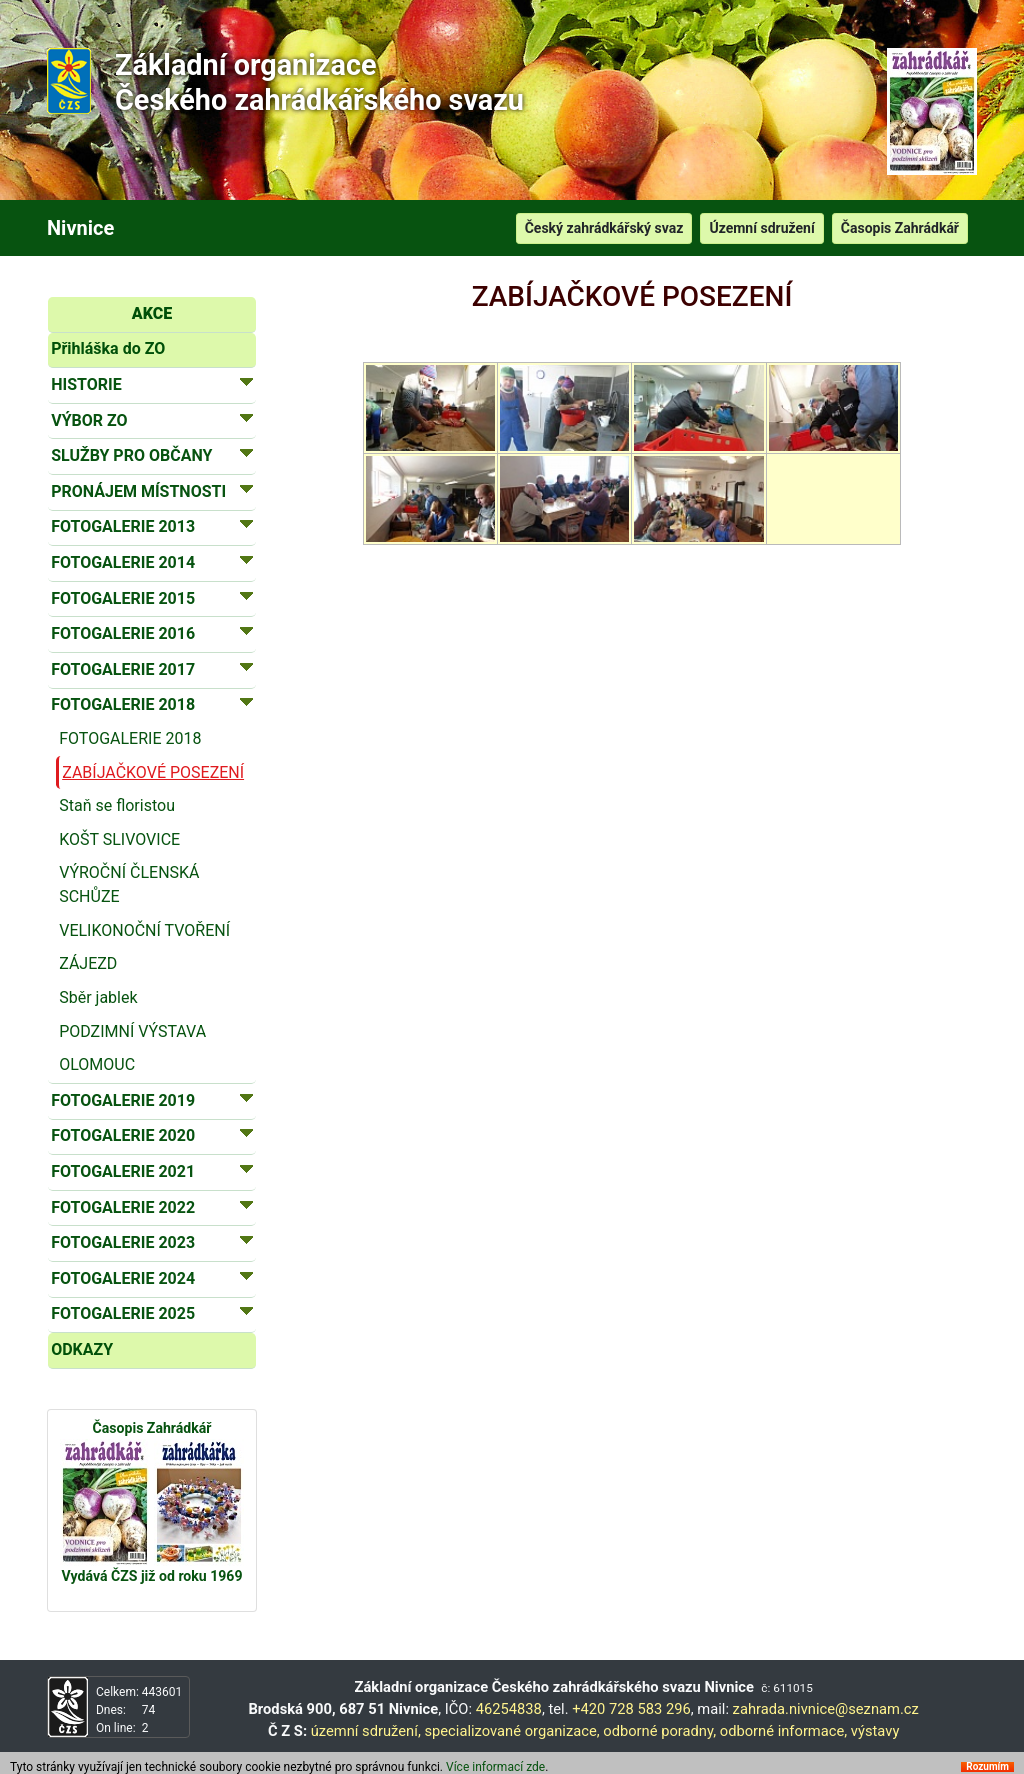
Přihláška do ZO (108, 348)
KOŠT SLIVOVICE (119, 839)
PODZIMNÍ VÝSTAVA (132, 1031)
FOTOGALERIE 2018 (130, 738)
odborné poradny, (659, 1731)
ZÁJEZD (88, 963)
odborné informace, (783, 1731)
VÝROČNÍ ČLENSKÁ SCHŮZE (129, 884)
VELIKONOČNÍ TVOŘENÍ (144, 930)
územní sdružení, (366, 1731)
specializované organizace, (511, 1731)
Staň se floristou (117, 805)
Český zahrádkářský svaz (604, 228)
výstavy (875, 1731)
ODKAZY (82, 1349)
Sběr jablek (98, 997)
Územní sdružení (761, 228)
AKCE (152, 313)
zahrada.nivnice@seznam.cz (826, 1709)
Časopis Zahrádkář (900, 228)
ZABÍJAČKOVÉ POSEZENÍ (153, 772)
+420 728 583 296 (631, 1709)
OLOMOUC (97, 1064)
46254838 (509, 1709)
